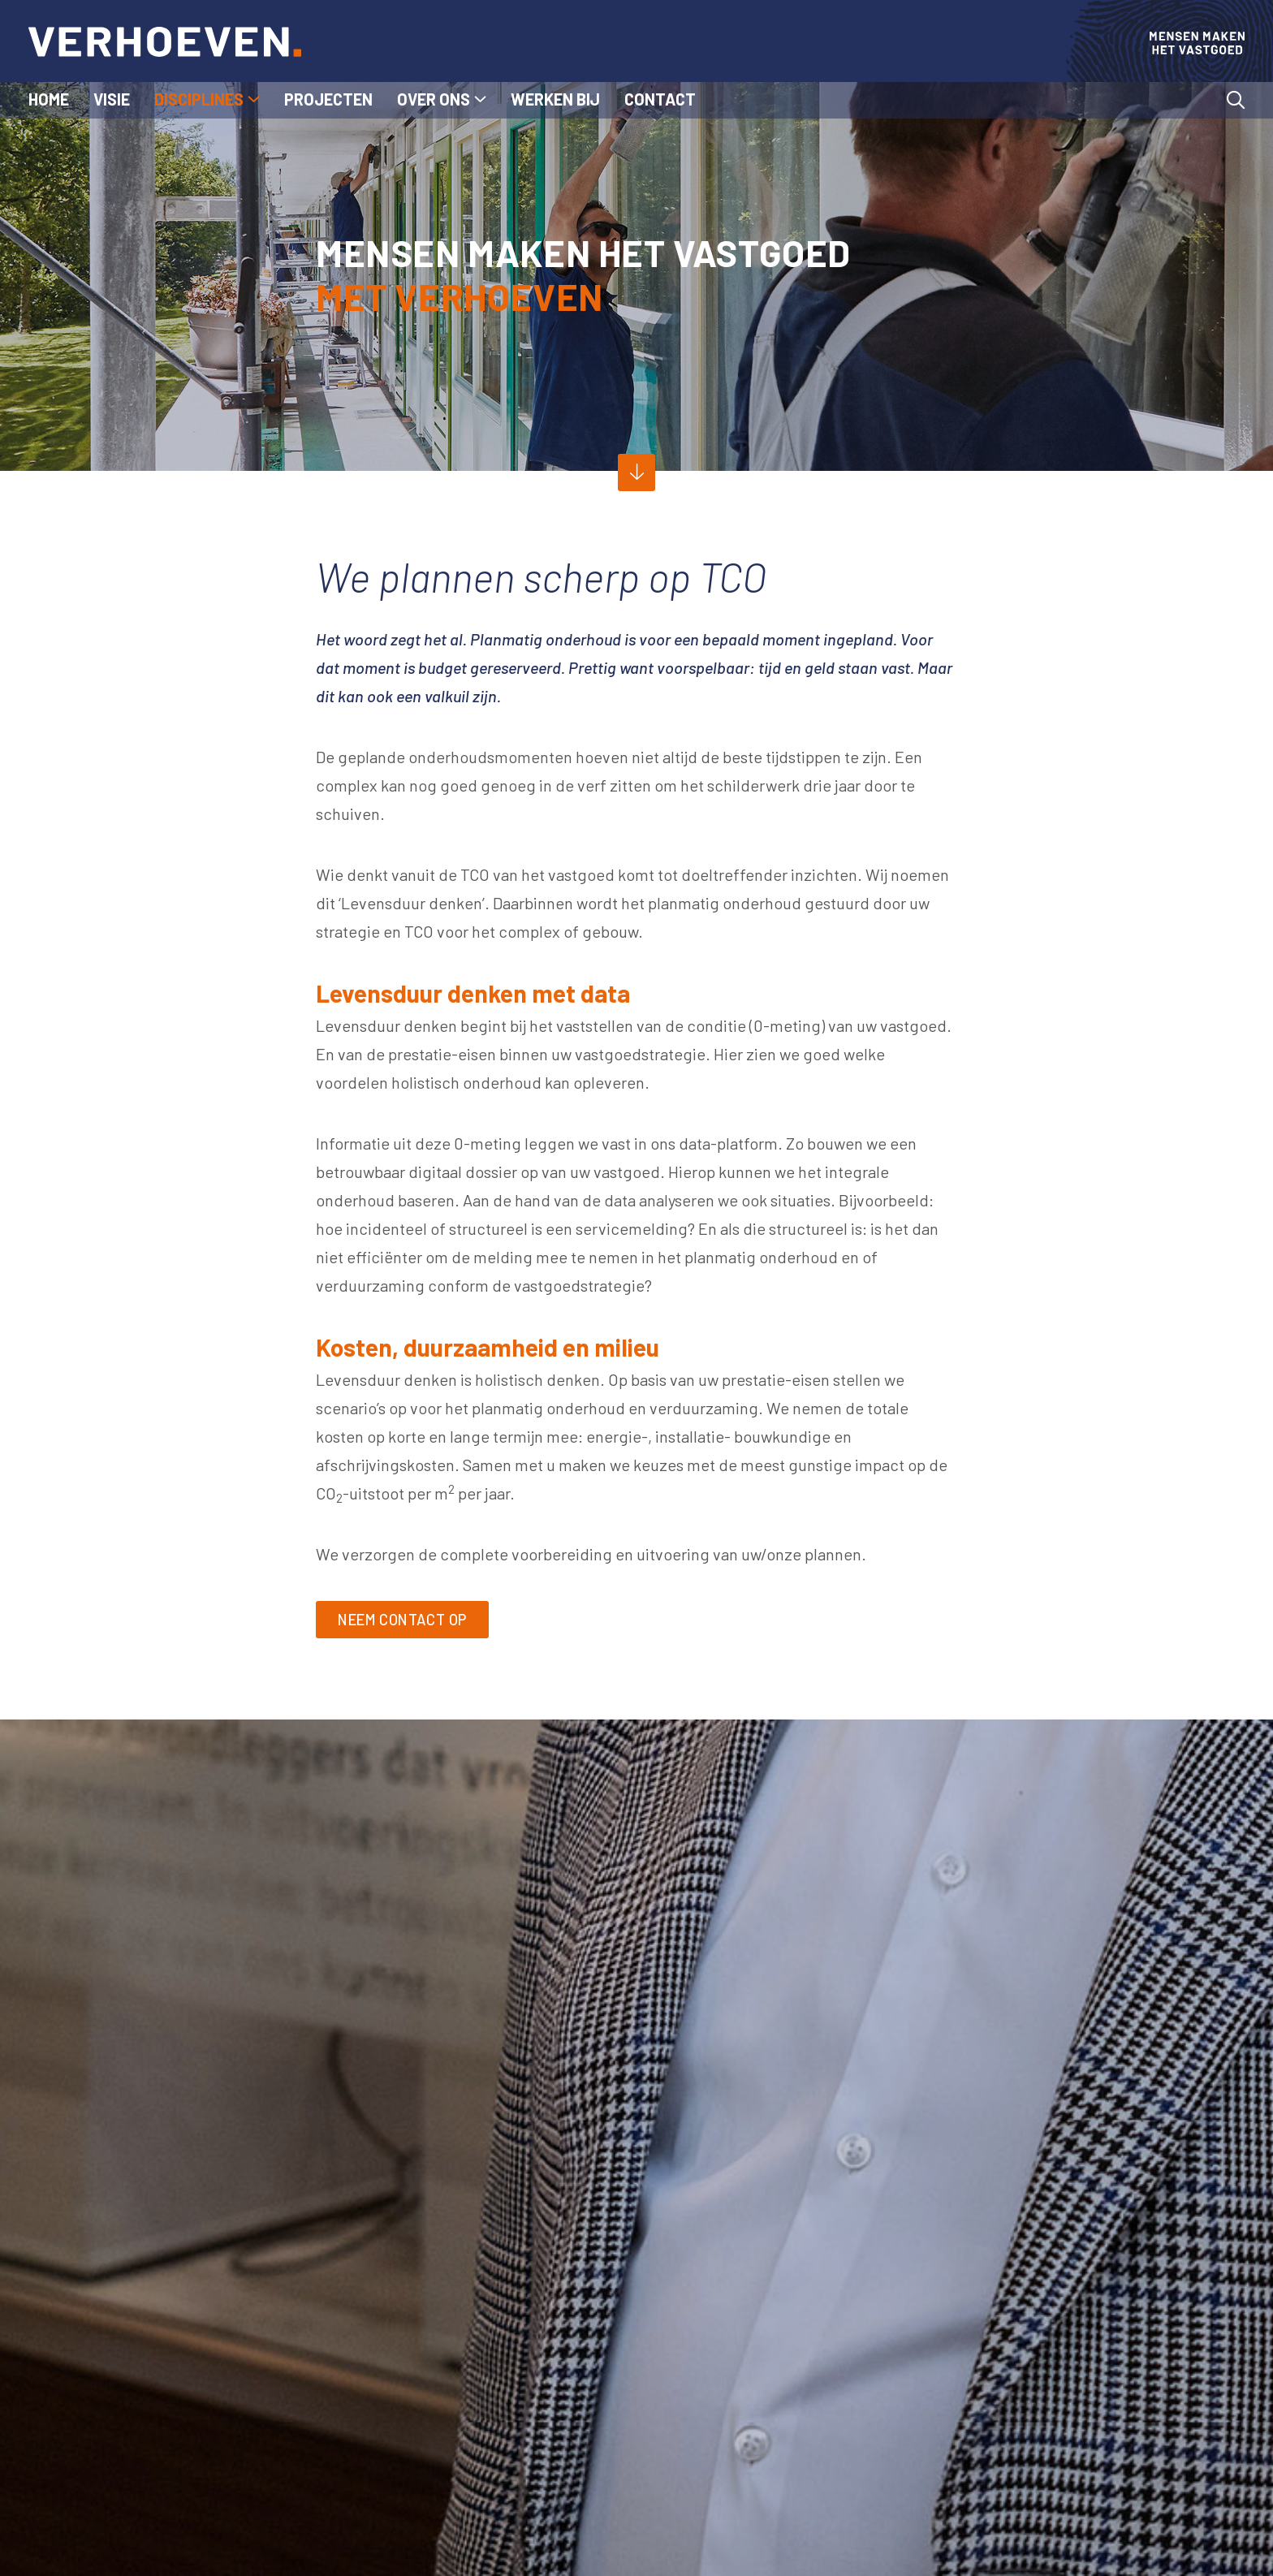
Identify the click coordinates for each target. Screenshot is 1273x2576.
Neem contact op (413, 1621)
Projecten (328, 99)
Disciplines (199, 99)
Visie (111, 99)
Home (48, 99)
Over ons (433, 99)
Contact (660, 99)
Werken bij (555, 99)
